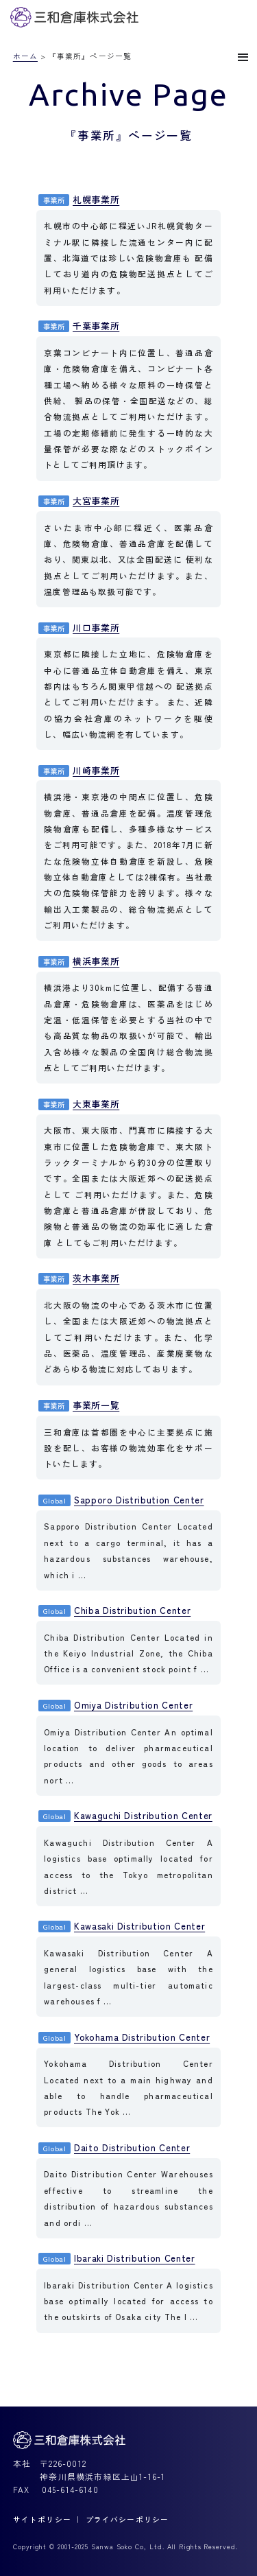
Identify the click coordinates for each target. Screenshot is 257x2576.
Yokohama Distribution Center (124, 2037)
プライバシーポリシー (127, 2519)
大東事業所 (78, 1103)
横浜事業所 (78, 961)
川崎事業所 (78, 770)
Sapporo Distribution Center (121, 1499)
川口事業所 (78, 627)
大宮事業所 (78, 500)
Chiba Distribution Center (114, 1610)
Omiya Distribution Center (115, 1704)
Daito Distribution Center (114, 2147)
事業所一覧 (78, 1405)
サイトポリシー (42, 2519)
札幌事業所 (78, 199)
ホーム (25, 56)
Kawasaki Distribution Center (121, 1925)
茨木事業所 (78, 1278)
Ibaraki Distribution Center (116, 2257)
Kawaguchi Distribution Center (125, 1815)
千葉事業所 (78, 325)
